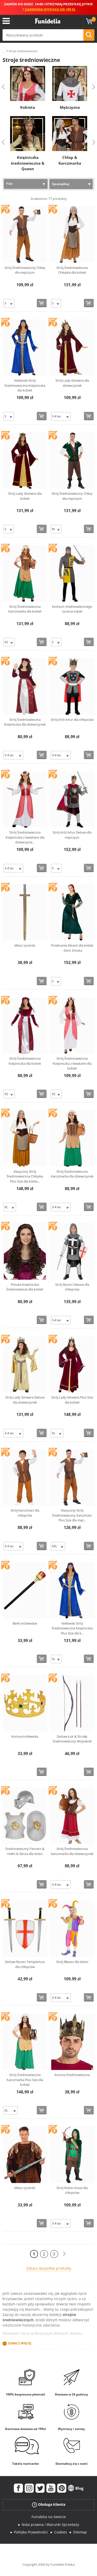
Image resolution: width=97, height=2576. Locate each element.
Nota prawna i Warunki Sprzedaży (50, 2524)
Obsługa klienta (48, 2504)
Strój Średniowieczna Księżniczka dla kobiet (25, 1061)
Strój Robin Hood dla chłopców (72, 2190)
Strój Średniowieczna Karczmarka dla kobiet (25, 609)
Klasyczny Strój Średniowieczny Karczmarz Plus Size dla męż (72, 1515)
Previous (3, 86)
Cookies (60, 2532)
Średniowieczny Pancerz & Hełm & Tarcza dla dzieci (24, 1851)
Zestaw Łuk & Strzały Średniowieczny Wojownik (72, 1739)
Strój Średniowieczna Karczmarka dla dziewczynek (72, 1174)
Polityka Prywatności (31, 2532)
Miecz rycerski (24, 945)
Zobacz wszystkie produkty (48, 2268)
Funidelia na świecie (48, 2516)
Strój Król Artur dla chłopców (72, 719)
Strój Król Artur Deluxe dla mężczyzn (72, 835)
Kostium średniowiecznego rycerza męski (72, 609)
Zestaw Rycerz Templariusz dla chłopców (25, 1964)
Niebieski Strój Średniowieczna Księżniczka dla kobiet (24, 385)
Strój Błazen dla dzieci (72, 1961)
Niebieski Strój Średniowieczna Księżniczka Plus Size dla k (72, 1628)
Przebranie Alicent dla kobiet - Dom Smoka (72, 948)
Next (93, 86)
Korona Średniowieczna (72, 2074)
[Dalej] (64, 2254)
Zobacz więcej (19, 2343)
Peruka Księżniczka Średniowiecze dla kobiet (24, 1287)
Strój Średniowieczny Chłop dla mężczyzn (25, 270)
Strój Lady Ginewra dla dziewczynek (72, 383)
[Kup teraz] (42, 303)
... (4, 51)
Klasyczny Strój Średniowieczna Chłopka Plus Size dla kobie (25, 1176)
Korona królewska (24, 1736)
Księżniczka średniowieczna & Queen (27, 163)
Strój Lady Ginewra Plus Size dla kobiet (72, 1400)
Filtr (9, 184)
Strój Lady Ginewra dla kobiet (25, 496)
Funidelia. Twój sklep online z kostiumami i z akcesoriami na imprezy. (47, 21)
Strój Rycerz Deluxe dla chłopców (72, 1287)
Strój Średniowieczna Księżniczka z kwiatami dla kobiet (72, 1063)
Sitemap (80, 2532)
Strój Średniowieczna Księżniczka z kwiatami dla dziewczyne (25, 837)
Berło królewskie (25, 1623)
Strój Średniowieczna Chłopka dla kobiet (72, 270)
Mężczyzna (70, 107)
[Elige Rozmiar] (9, 303)
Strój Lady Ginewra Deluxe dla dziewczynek (25, 1400)
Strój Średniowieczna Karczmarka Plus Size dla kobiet (25, 2079)
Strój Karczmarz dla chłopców (25, 1513)
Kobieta (27, 107)
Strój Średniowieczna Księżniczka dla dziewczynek (25, 722)
